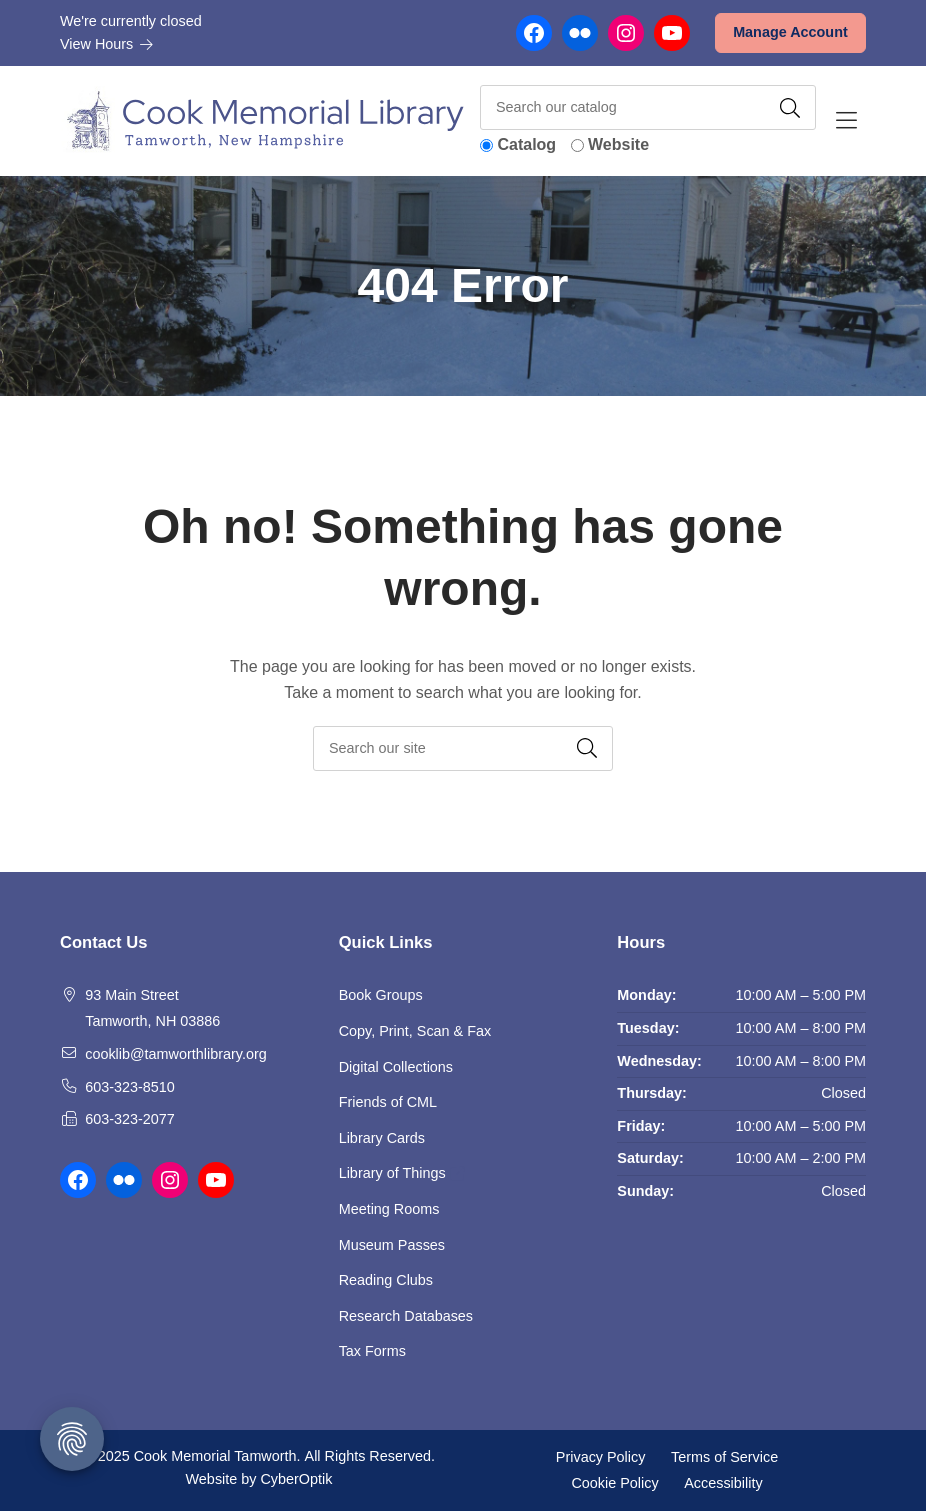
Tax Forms (372, 1351)
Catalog (526, 144)
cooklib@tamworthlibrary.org (176, 1054)
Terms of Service (724, 1457)
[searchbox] (463, 748)
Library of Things (401, 1173)
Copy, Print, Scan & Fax (415, 1031)
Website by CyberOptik (259, 1479)
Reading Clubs (386, 1280)
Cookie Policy (614, 1482)
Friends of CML (388, 1102)
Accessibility (723, 1482)
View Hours (107, 44)
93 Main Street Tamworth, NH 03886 (152, 1008)
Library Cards (382, 1138)
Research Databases (406, 1316)
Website (618, 144)
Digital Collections (396, 1067)
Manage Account (790, 32)
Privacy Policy (601, 1457)
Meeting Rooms (389, 1209)
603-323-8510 (130, 1087)
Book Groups (381, 995)
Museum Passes (392, 1245)
